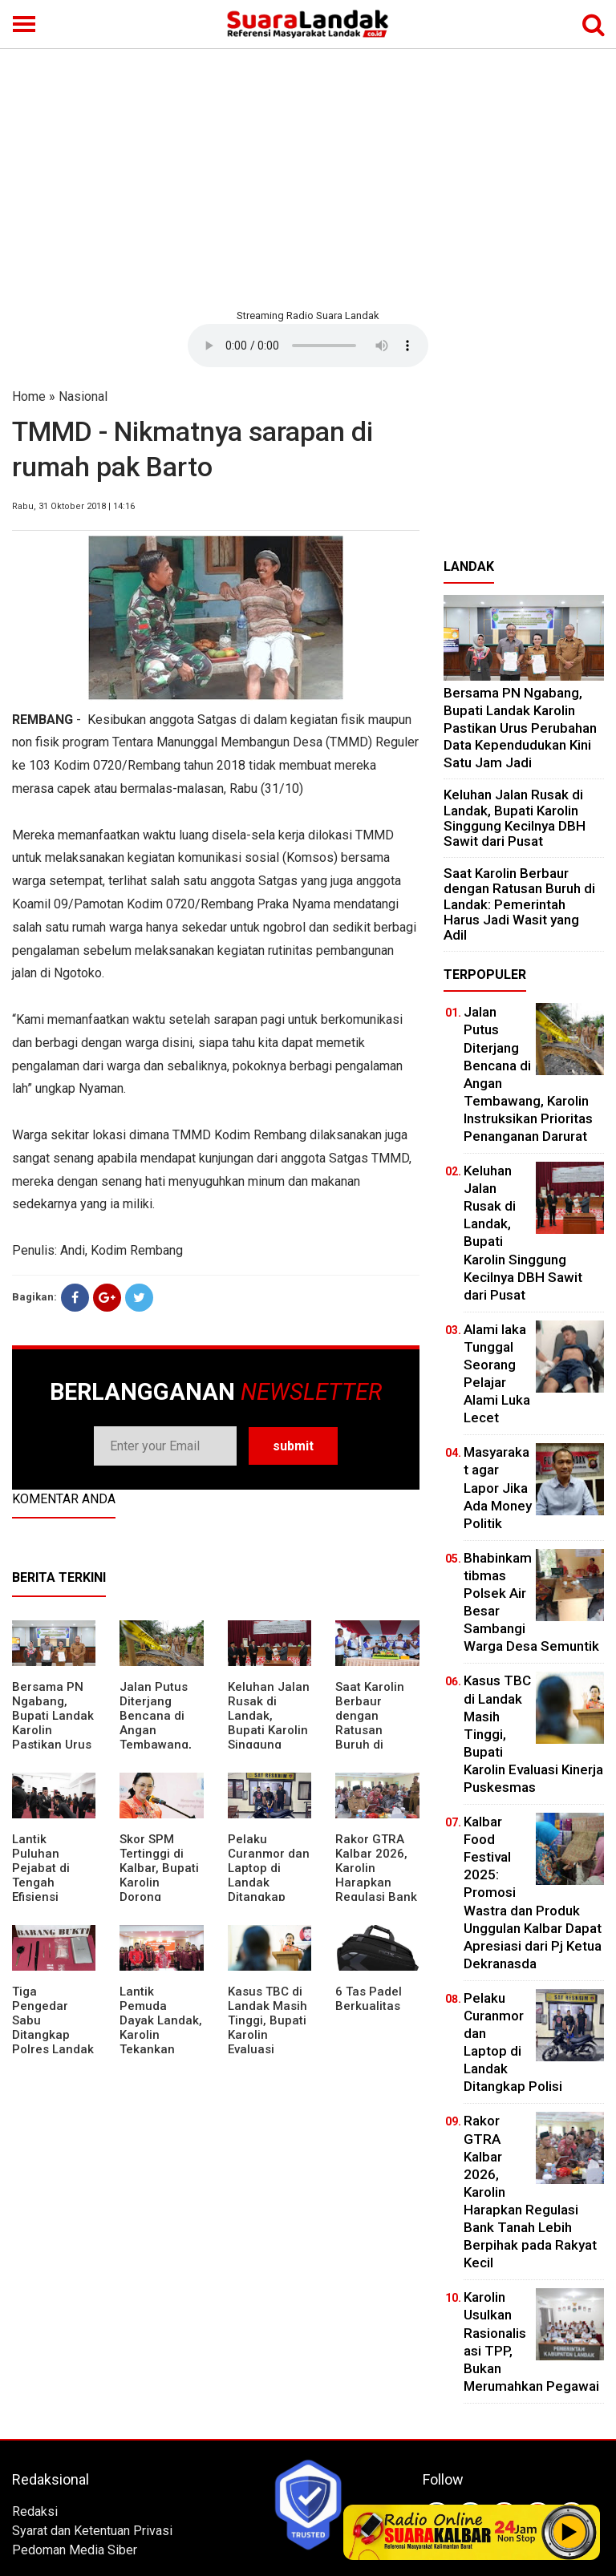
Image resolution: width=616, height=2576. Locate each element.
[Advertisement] (308, 176)
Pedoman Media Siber (74, 2550)
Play (569, 2532)
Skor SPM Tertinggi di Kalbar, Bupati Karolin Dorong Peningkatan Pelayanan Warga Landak (160, 1889)
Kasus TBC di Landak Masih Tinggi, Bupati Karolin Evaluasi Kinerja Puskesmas (267, 2034)
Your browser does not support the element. (308, 345)
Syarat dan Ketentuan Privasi (92, 2530)
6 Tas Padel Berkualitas (368, 1998)
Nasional (83, 396)
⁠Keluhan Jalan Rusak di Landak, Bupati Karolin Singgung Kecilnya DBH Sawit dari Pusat (269, 1737)
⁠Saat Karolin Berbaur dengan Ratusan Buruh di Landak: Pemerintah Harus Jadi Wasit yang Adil (519, 904)
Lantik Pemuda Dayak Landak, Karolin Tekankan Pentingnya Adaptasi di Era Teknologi (161, 2042)
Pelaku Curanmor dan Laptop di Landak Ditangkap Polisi (269, 1875)
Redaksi (35, 2511)
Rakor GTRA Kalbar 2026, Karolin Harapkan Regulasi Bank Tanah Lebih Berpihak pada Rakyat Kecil (377, 1889)
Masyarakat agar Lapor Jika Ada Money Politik (498, 1487)
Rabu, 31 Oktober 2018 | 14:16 (73, 506)
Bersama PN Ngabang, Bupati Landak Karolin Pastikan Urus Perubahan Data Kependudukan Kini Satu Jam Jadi (520, 727)
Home (29, 396)
